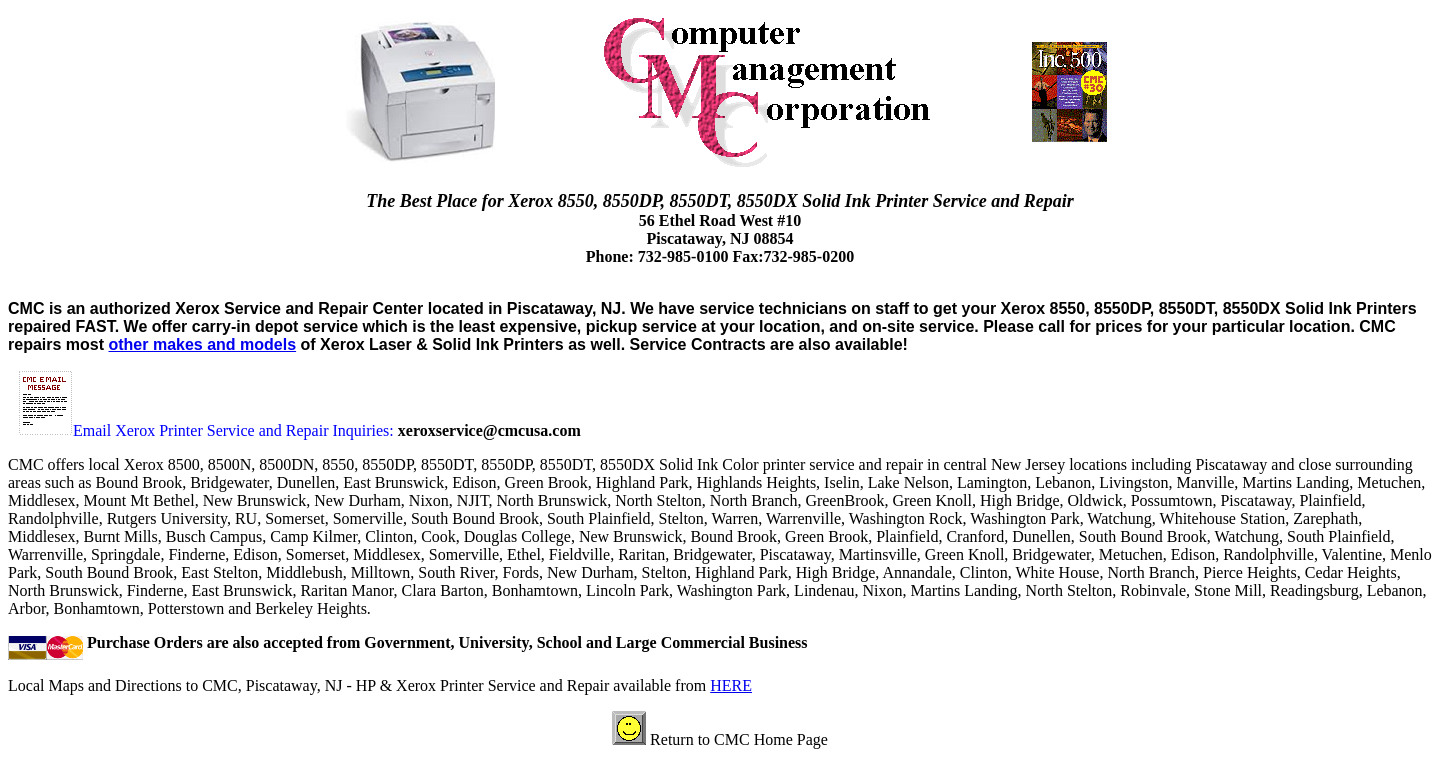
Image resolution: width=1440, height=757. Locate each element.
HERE (731, 685)
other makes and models (202, 344)
